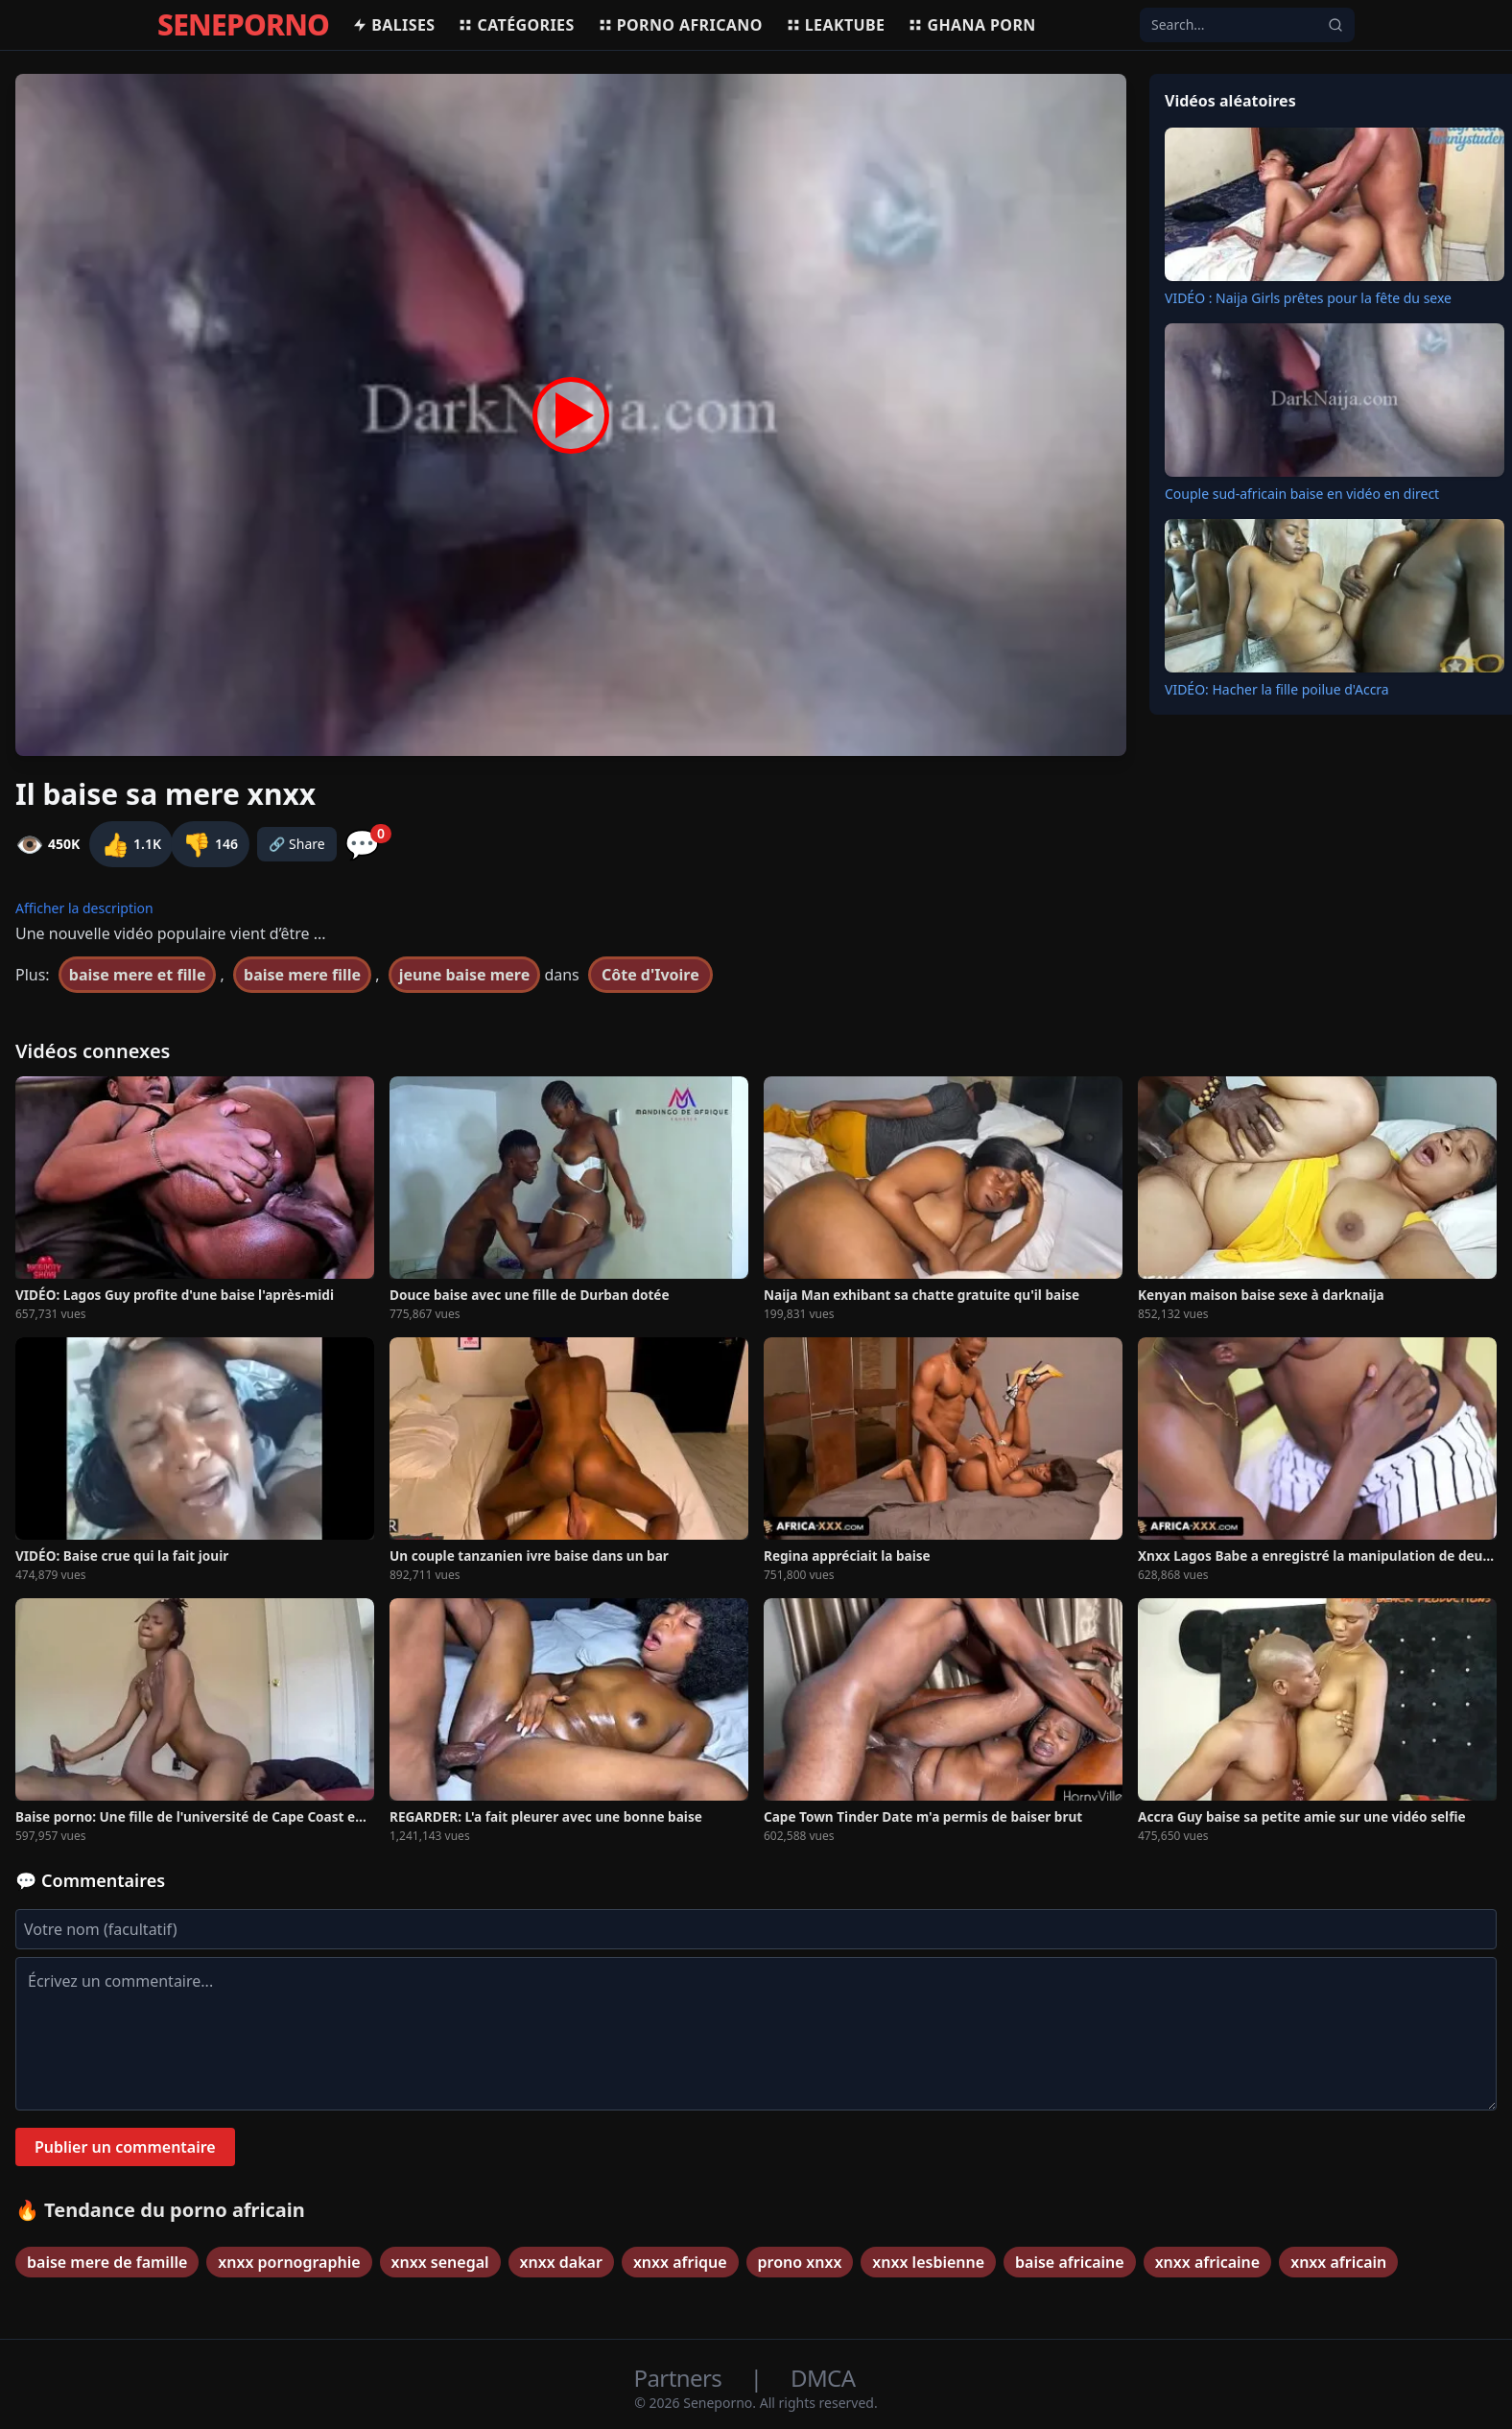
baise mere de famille (107, 2262)
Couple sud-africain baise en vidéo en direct (1302, 493)
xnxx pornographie (289, 2262)
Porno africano (680, 24)
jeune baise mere (465, 974)
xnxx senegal (440, 2262)
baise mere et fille (137, 974)
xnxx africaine (1208, 2262)
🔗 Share (297, 844)
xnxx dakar (561, 2262)
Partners (680, 2378)
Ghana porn (971, 24)
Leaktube (836, 24)
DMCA (823, 2378)
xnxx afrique (680, 2262)
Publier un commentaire (125, 2147)
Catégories (516, 24)
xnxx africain (1338, 2262)
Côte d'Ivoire (650, 974)
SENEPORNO (243, 25)
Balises (393, 24)
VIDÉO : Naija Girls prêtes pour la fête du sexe (1308, 298)
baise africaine (1069, 2262)
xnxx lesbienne (928, 2262)
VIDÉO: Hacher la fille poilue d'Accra (1277, 689)
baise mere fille (302, 974)
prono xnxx (800, 2262)
